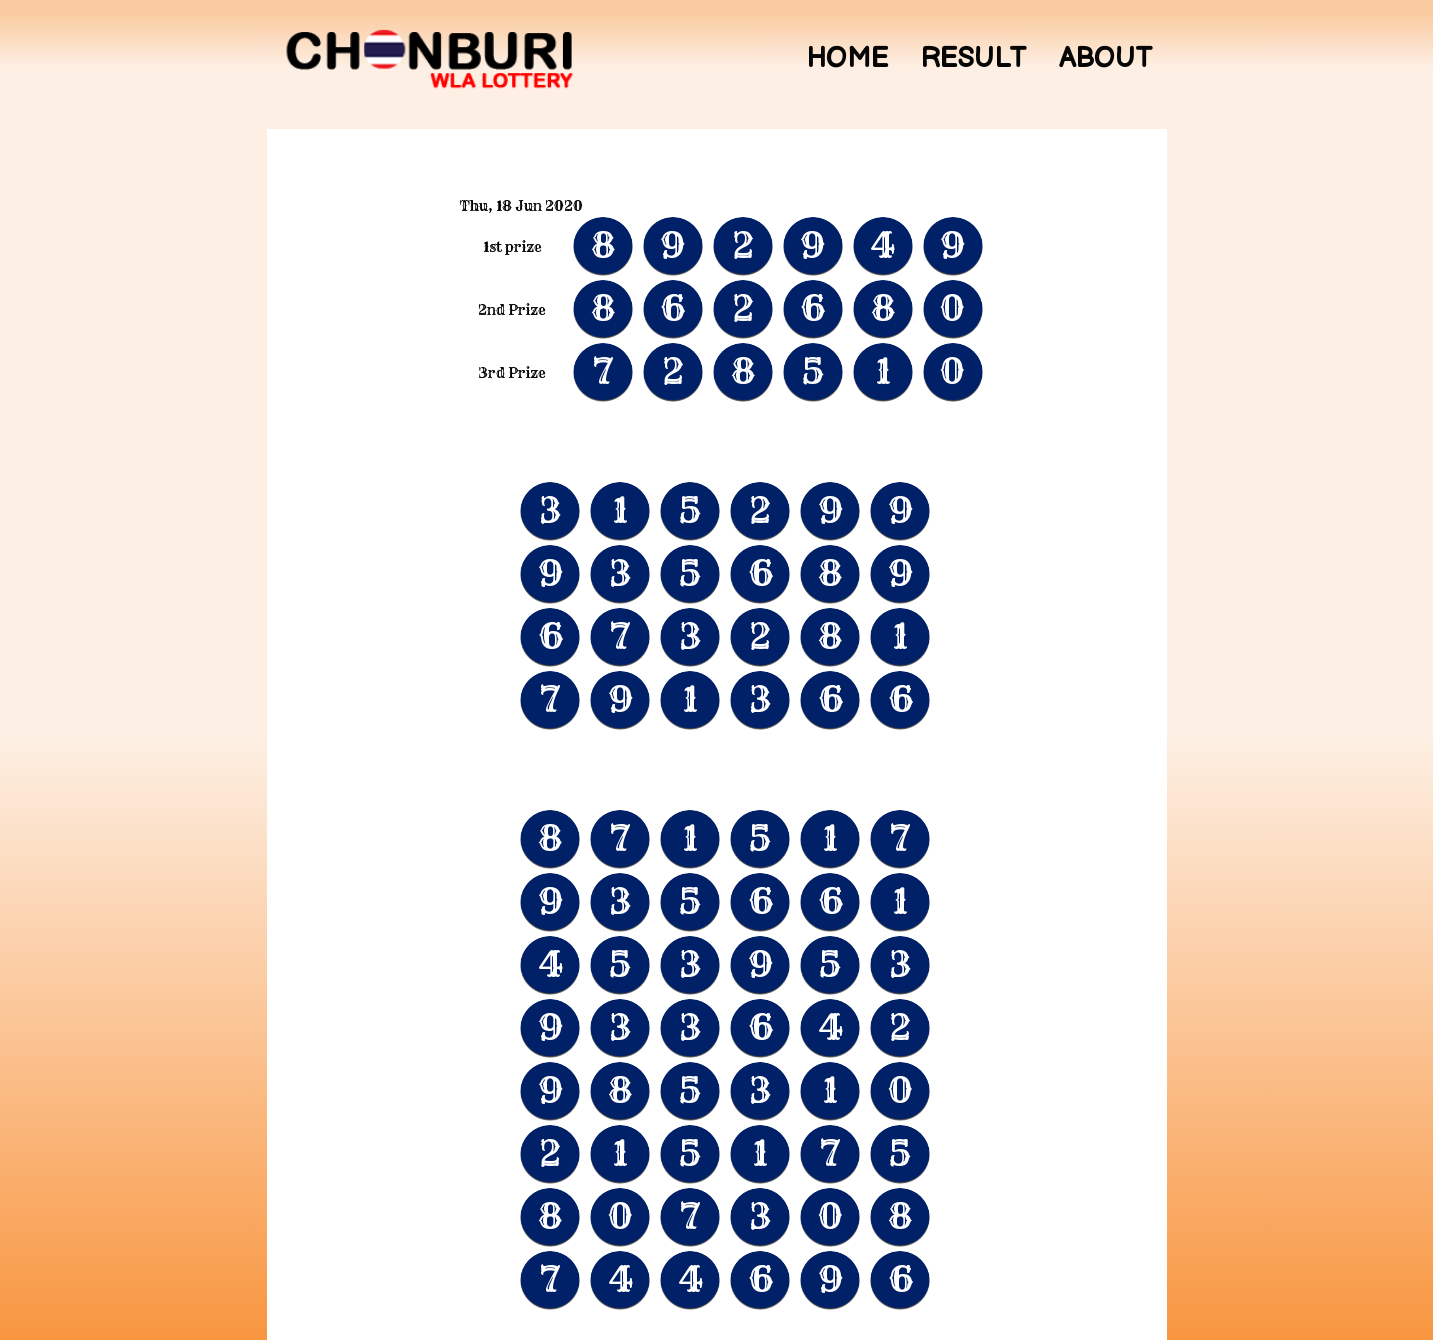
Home (847, 59)
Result (973, 59)
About (1105, 59)
